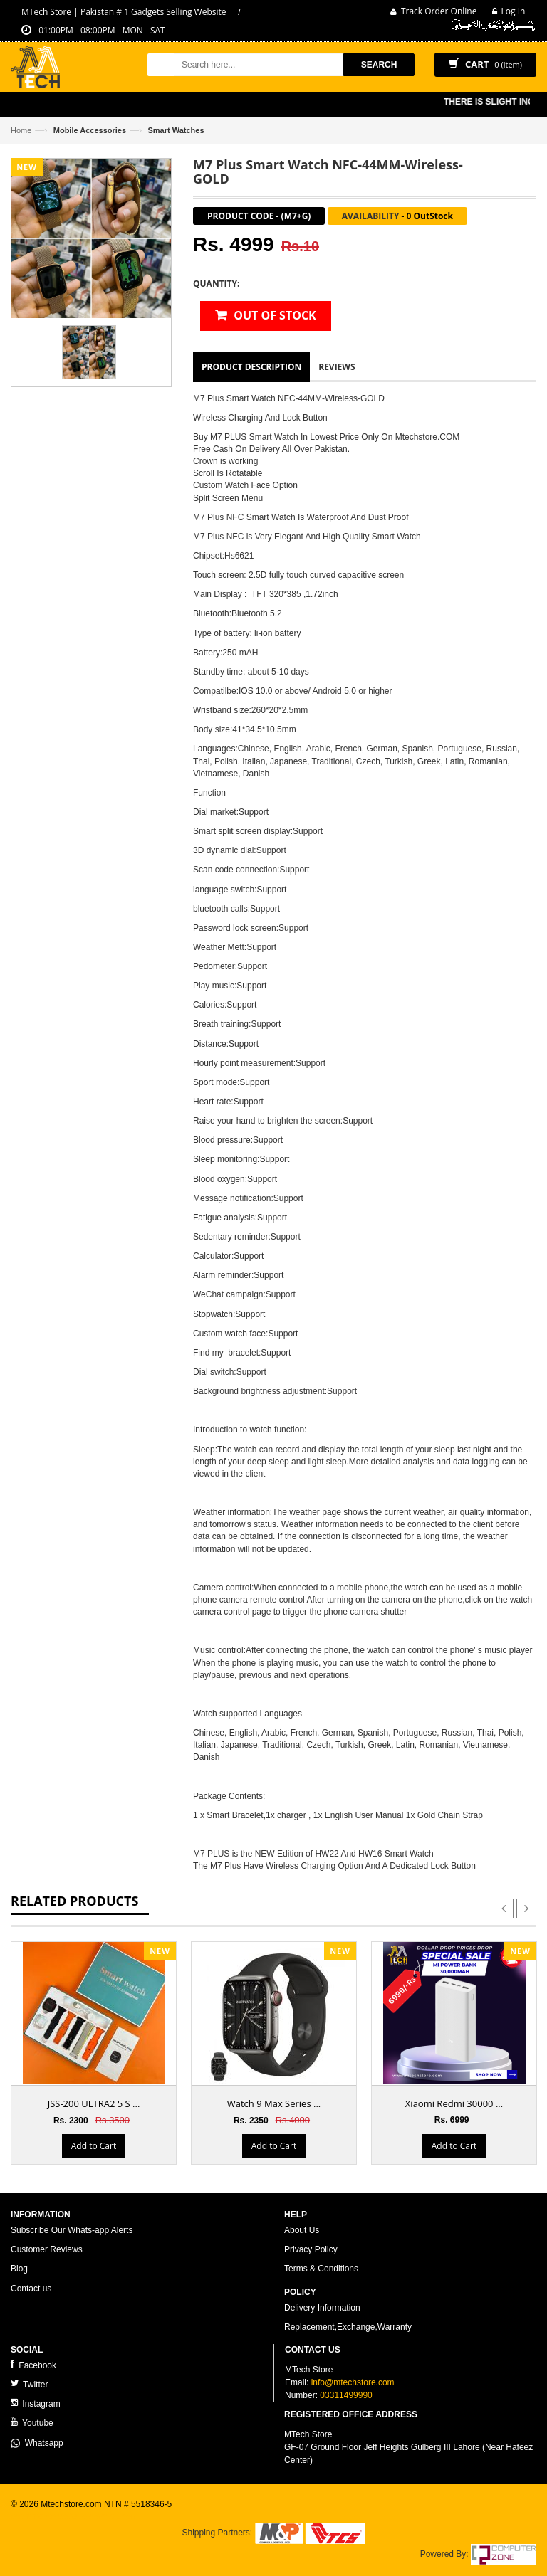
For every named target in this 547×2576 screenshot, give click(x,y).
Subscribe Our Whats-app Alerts (71, 2230)
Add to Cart (93, 2146)
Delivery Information (322, 2308)
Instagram (36, 2403)
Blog (19, 2269)
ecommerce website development (74, 2516)
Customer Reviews (47, 2249)
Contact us (31, 2288)
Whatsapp (37, 2443)
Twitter (29, 2384)
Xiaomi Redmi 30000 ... (454, 2103)
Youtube (32, 2422)
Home (21, 130)
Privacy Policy (311, 2249)
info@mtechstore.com (353, 2382)
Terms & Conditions (321, 2269)
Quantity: (216, 284)
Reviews (336, 367)
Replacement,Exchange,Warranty (348, 2327)
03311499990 (346, 2395)
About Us (301, 2230)
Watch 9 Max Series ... (274, 2103)
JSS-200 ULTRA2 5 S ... (94, 2103)
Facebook (33, 2365)
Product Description (251, 367)
